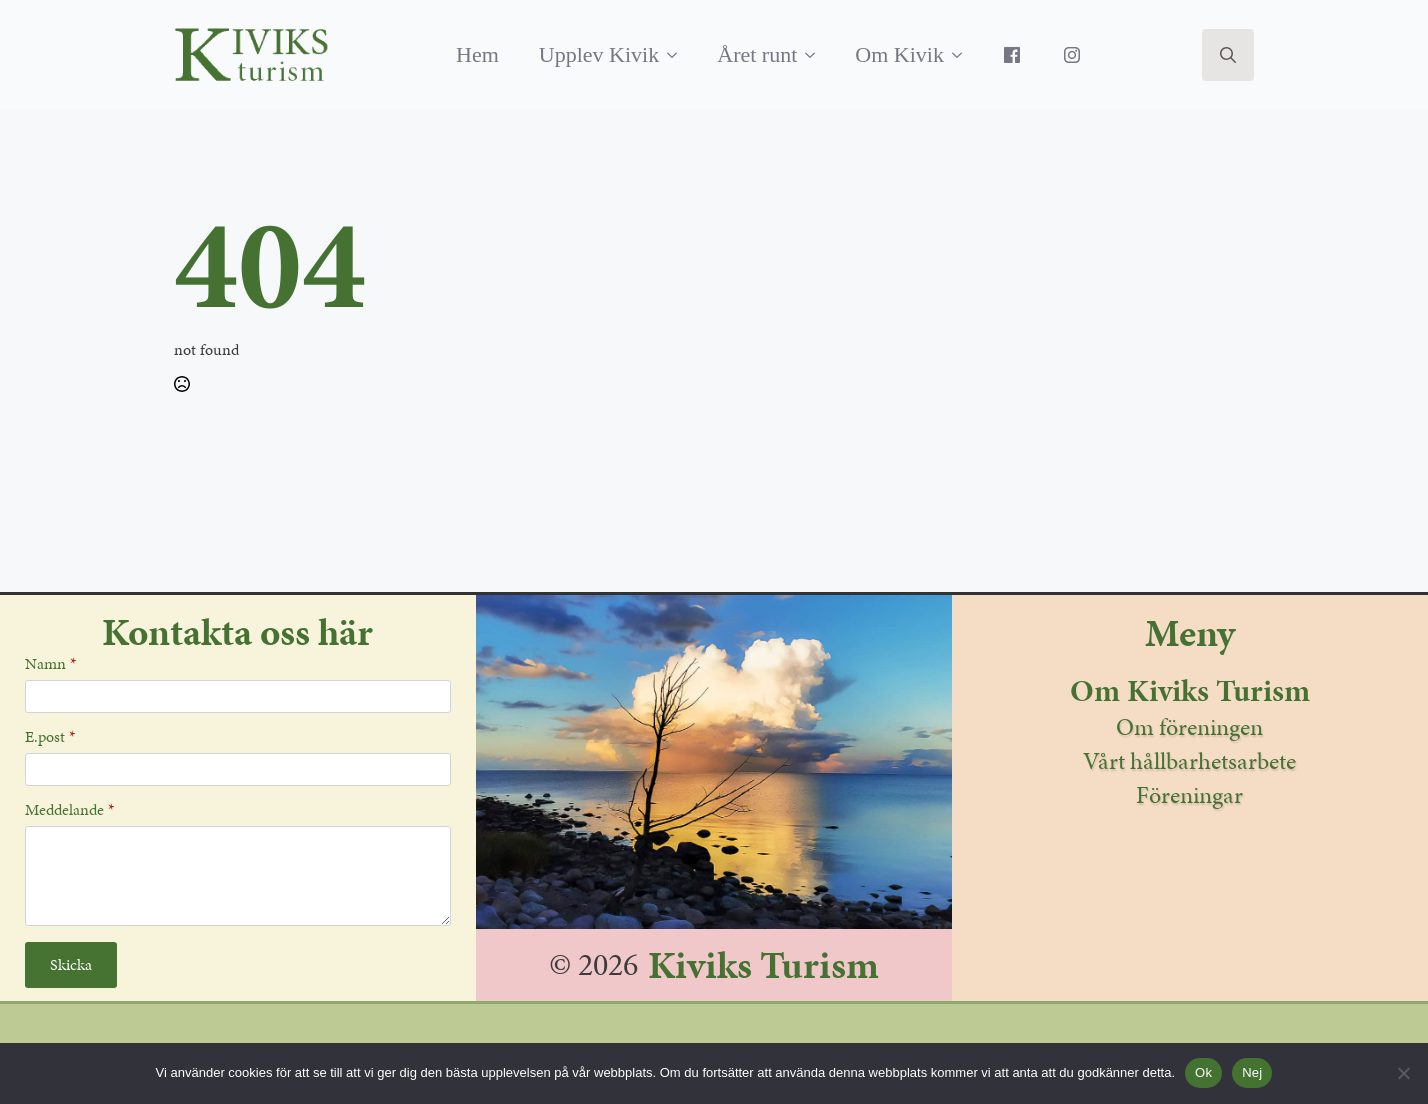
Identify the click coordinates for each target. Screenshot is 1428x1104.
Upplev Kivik (599, 54)
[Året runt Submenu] (816, 55)
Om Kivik (899, 54)
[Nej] (1403, 1073)
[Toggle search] (1228, 55)
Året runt (757, 54)
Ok (1203, 1072)
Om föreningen (1189, 727)
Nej (1252, 1072)
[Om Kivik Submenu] (963, 55)
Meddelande (69, 810)
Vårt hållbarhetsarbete (1189, 761)
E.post (50, 737)
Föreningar (1189, 795)
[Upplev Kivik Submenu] (678, 55)
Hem (477, 54)
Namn (50, 664)
